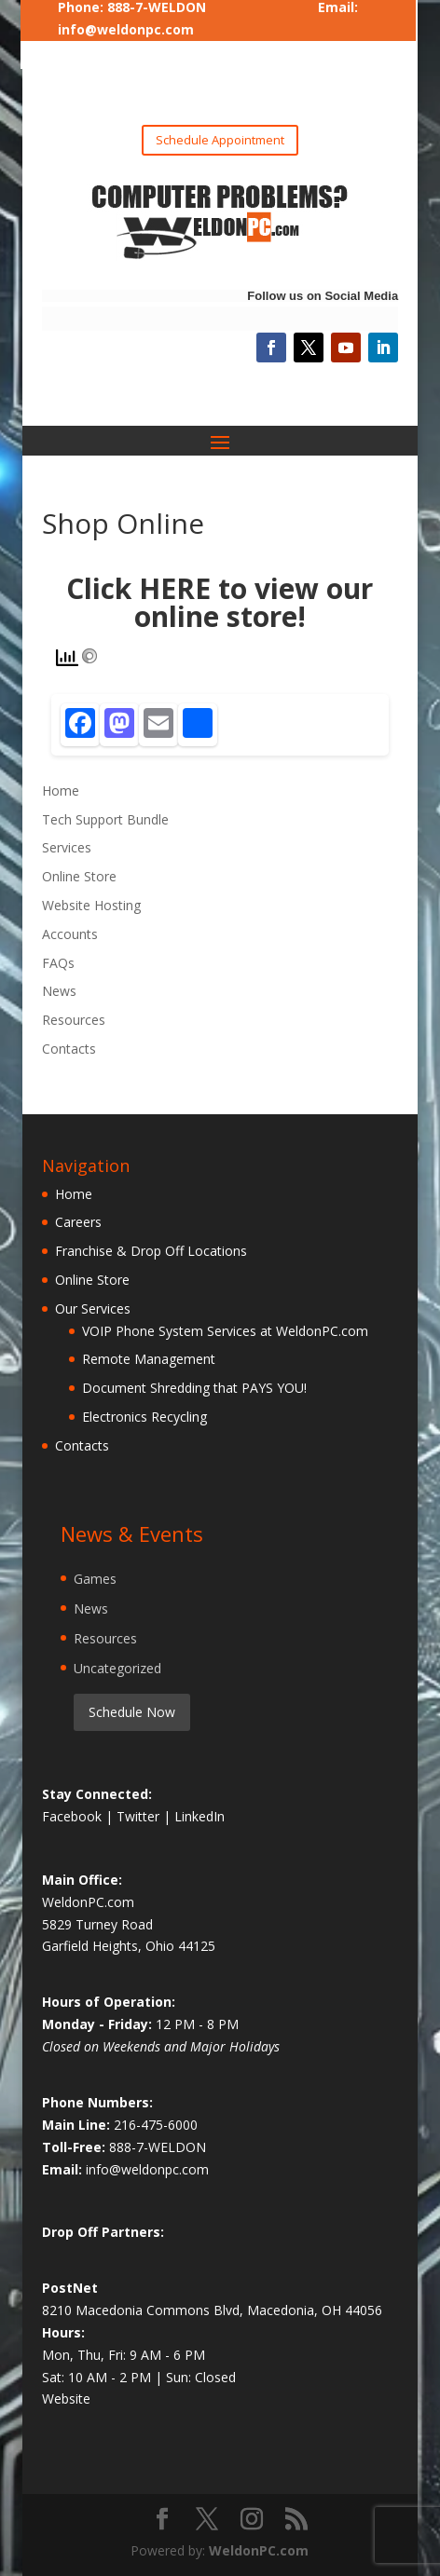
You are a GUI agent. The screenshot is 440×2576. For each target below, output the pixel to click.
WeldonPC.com (259, 2550)
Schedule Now (132, 1712)
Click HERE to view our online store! (219, 602)
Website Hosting (91, 905)
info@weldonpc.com (126, 29)
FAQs (58, 963)
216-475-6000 (156, 2124)
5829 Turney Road (97, 1924)
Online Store (79, 876)
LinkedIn (199, 1816)
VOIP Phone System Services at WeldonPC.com (225, 1331)
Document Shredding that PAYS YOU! (194, 1388)
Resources (73, 1020)
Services (66, 847)
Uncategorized (117, 1668)
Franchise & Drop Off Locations (151, 1251)
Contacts (69, 1048)
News (59, 991)
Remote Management (148, 1359)
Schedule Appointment (220, 139)
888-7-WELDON (157, 2147)
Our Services (93, 1308)
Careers (78, 1222)
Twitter (140, 1816)
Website (66, 2398)
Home (60, 790)
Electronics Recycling (144, 1416)
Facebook (73, 1816)
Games (95, 1579)
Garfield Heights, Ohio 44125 (128, 1946)
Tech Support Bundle (105, 819)
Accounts (70, 934)
